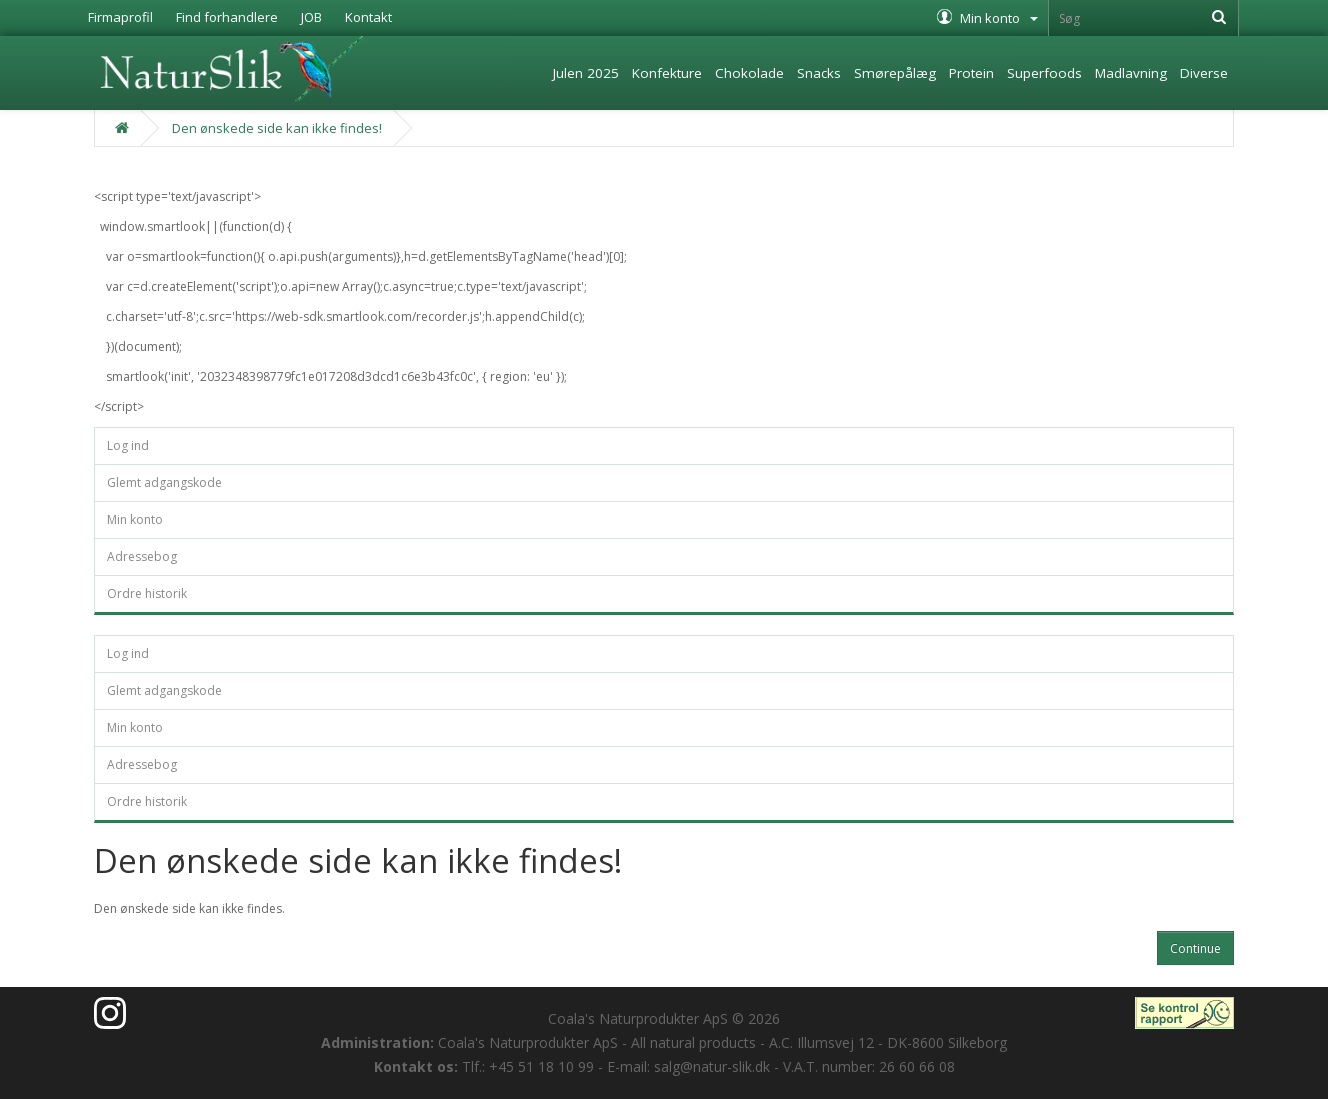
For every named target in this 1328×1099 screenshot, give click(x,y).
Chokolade (749, 73)
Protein (971, 73)
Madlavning (1131, 73)
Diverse (1204, 73)
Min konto (135, 519)
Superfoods (1044, 73)
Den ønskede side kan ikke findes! (277, 128)
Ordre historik (147, 593)
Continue (1195, 948)
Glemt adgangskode (164, 482)
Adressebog (142, 556)
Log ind (128, 445)
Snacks (819, 73)
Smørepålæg (895, 73)
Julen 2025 (586, 73)
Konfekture (667, 73)
